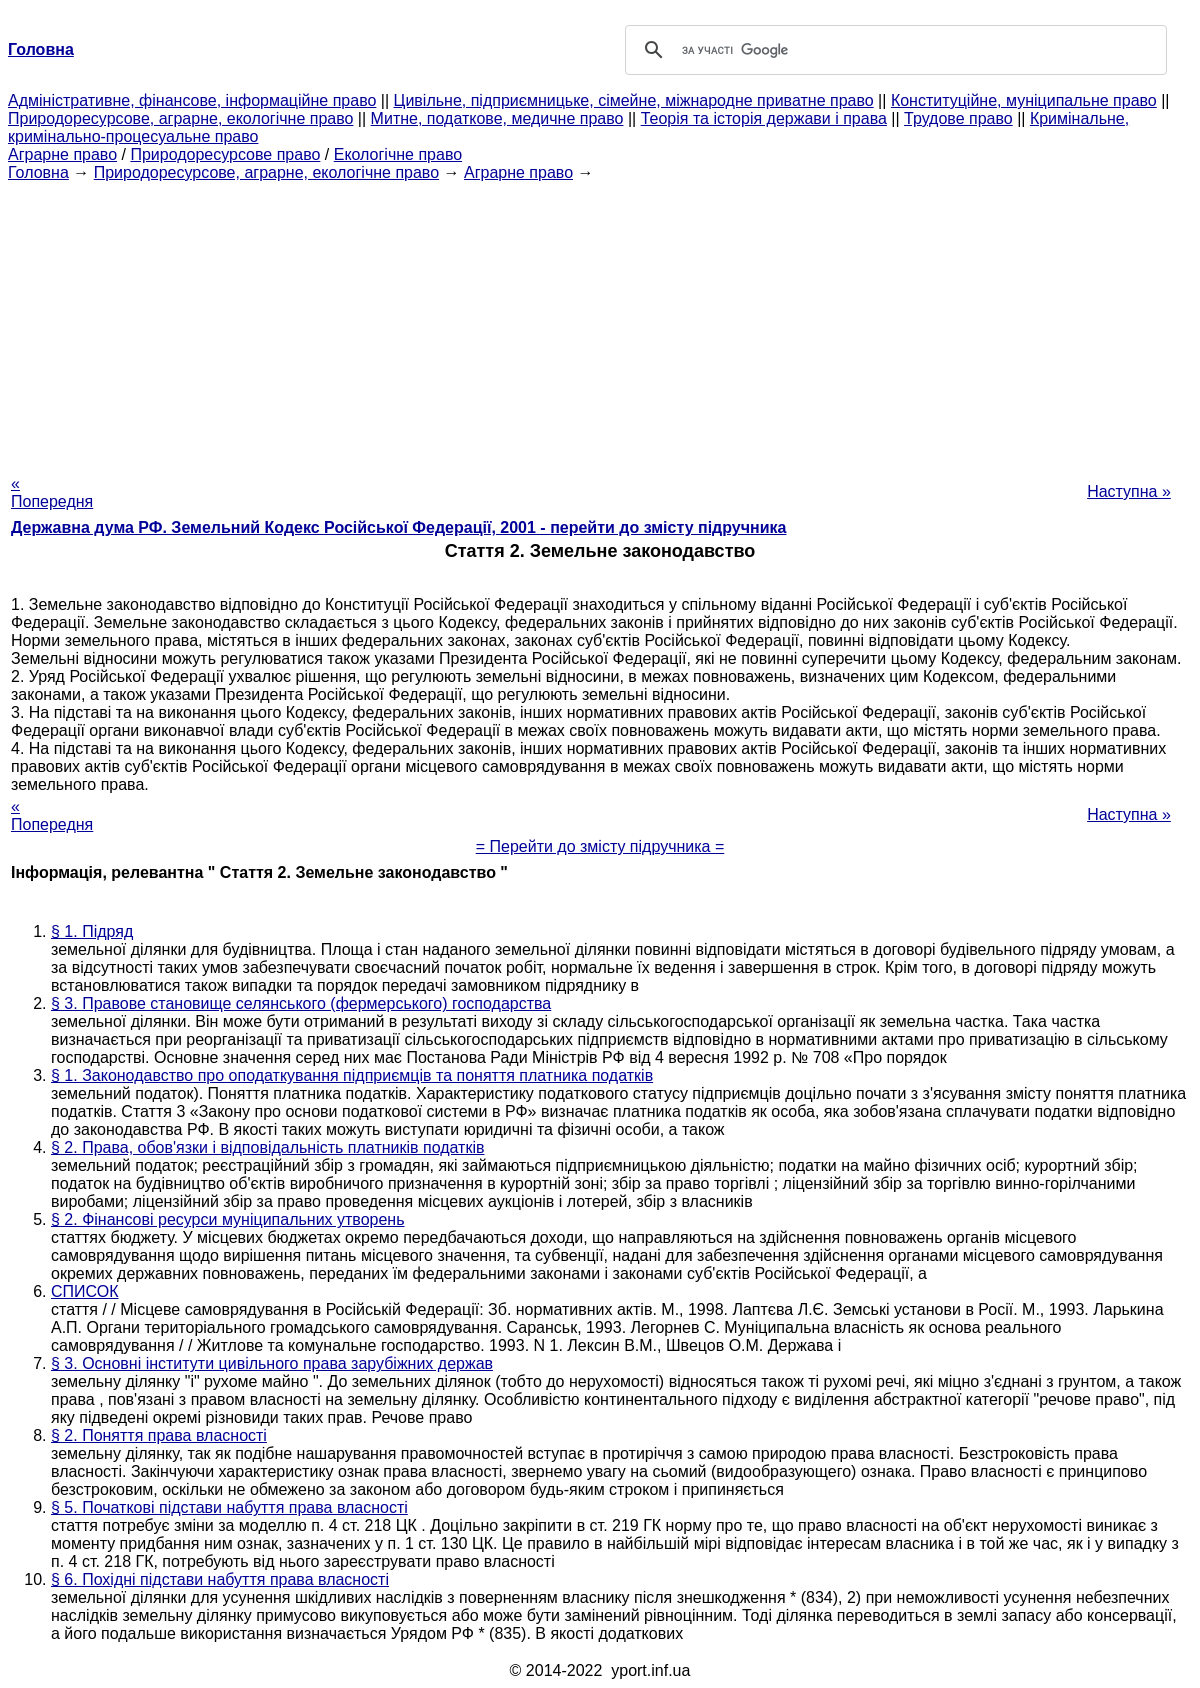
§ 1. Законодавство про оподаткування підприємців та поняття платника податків (352, 1075)
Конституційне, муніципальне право (1024, 100)
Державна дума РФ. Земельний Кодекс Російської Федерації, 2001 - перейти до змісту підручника (398, 527)
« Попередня (52, 492)
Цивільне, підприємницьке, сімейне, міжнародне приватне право (634, 100)
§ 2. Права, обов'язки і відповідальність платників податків (267, 1147)
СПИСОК (85, 1291)
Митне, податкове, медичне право (497, 118)
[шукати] (893, 50)
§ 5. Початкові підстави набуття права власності (229, 1507)
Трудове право (958, 118)
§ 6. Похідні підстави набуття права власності (220, 1579)
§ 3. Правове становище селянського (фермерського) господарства (301, 1003)
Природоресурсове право (225, 154)
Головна (38, 172)
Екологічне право (398, 154)
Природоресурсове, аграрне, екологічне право (180, 118)
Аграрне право (62, 154)
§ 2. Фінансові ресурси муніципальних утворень (228, 1219)
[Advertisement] (600, 322)
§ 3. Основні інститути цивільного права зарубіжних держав (272, 1363)
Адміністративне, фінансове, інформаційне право (192, 100)
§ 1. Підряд (92, 931)
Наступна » (1129, 491)
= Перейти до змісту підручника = (600, 846)
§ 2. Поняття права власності (159, 1435)
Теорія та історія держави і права (764, 118)
